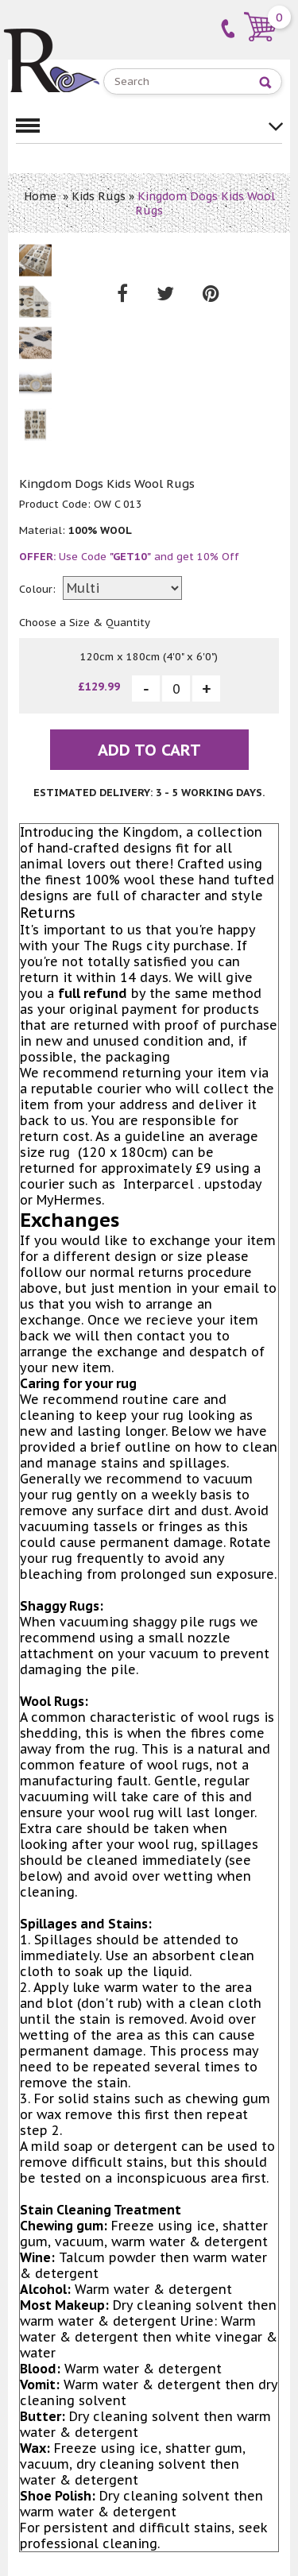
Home (40, 196)
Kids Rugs (99, 196)
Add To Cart (149, 750)
